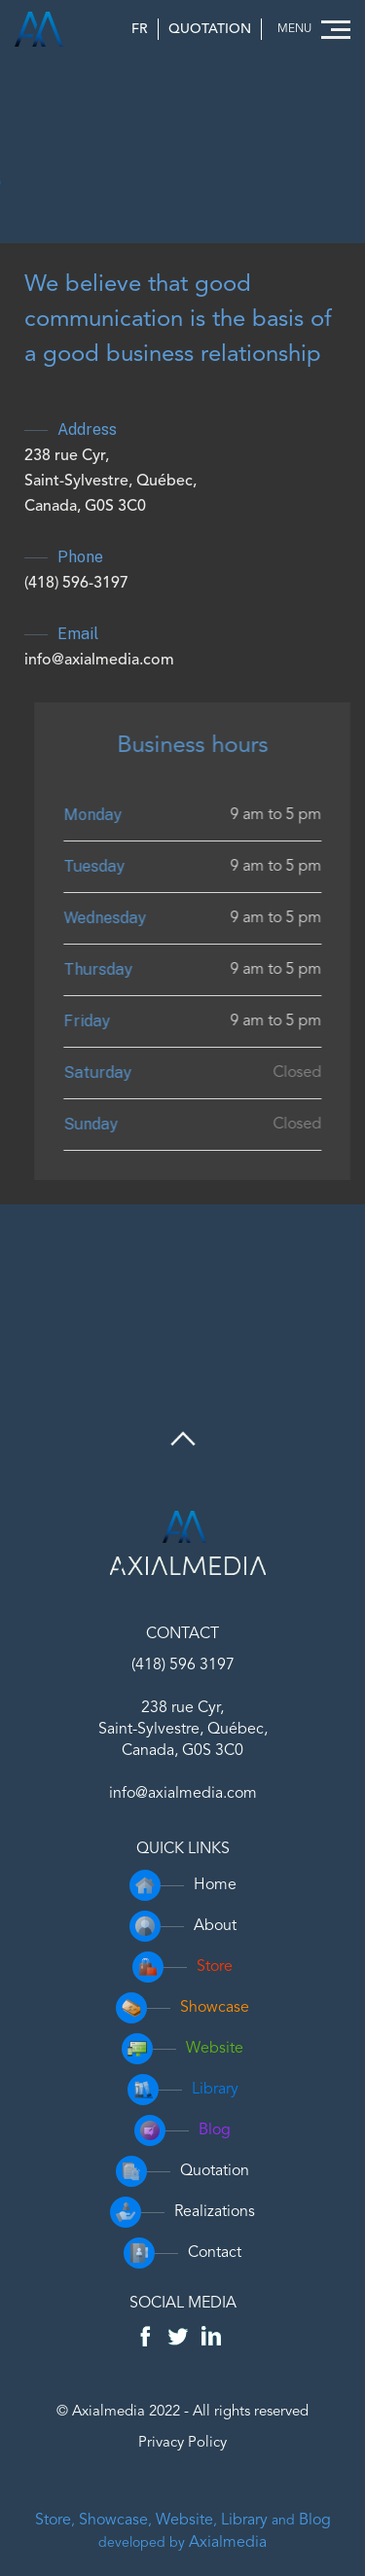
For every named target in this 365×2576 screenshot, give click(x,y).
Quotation (209, 29)
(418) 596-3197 (76, 583)
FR (139, 29)
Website (184, 2520)
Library (244, 2520)
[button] (311, 30)
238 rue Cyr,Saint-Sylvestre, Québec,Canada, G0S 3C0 (110, 481)
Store (53, 2520)
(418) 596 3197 (183, 1665)
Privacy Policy (182, 2443)
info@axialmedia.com (99, 660)
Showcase (113, 2520)
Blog (315, 2520)
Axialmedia (228, 2543)
